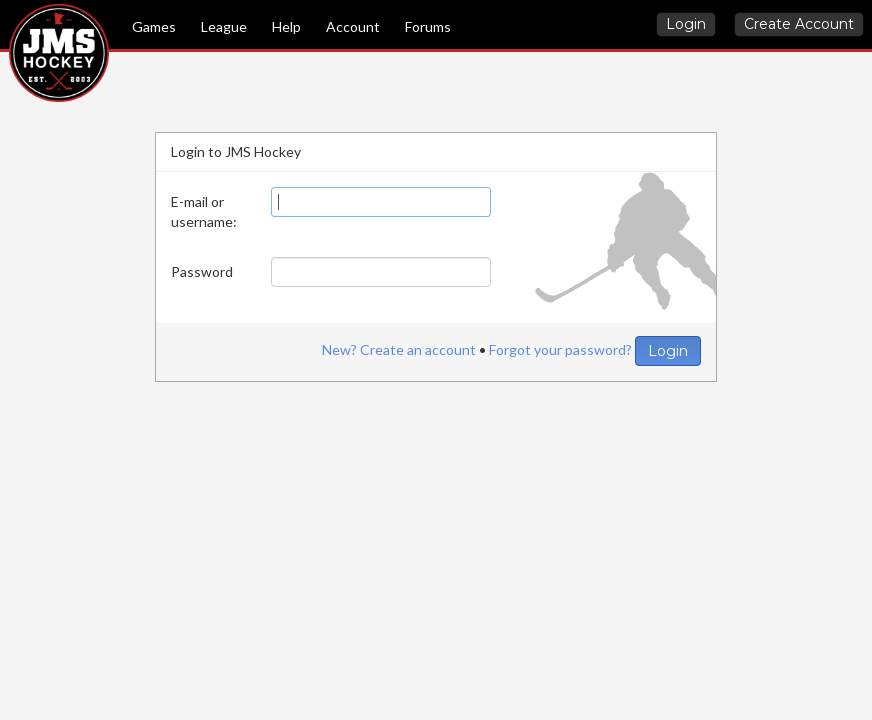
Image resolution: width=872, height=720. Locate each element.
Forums (428, 26)
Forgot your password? (560, 349)
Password (202, 271)
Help (286, 26)
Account (353, 26)
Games (154, 26)
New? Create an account (399, 349)
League (224, 26)
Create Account (799, 24)
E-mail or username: (204, 211)
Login (686, 24)
